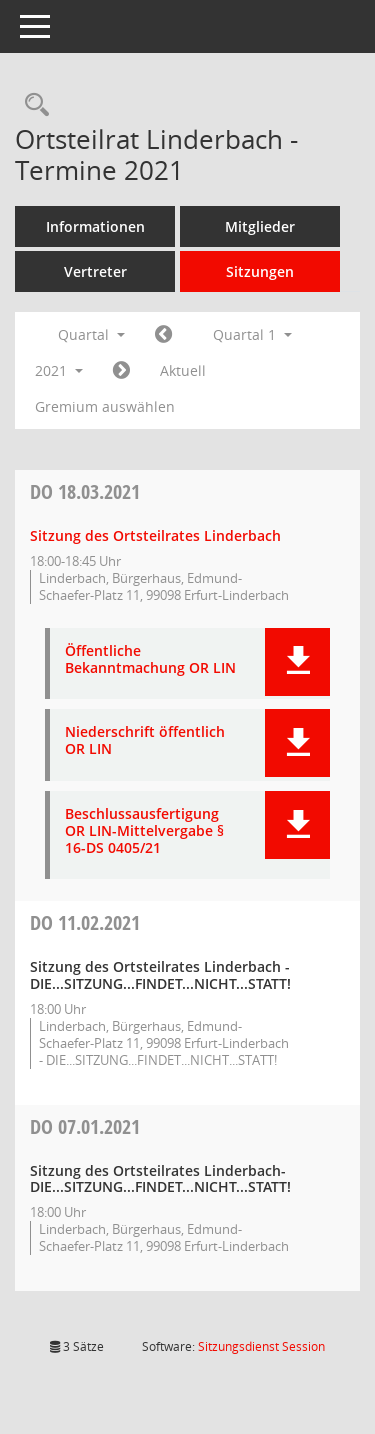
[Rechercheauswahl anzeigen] (32, 105)
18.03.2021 (85, 491)
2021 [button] (59, 370)
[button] (297, 662)
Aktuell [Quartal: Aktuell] (183, 370)
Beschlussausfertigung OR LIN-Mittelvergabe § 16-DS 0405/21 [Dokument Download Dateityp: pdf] (144, 831)
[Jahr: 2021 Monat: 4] (121, 371)
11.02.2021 (85, 922)
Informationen (95, 226)
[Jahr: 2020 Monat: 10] (163, 335)
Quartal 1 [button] (252, 334)
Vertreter (95, 271)
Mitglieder (260, 226)
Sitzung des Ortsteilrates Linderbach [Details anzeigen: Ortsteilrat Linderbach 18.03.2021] (155, 535)
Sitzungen (260, 271)
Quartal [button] (91, 334)
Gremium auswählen (105, 406)
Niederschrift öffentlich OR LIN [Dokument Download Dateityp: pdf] (145, 741)
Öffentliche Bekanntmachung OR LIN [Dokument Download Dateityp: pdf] (150, 660)
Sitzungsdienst (261, 1346)
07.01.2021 (85, 1126)
